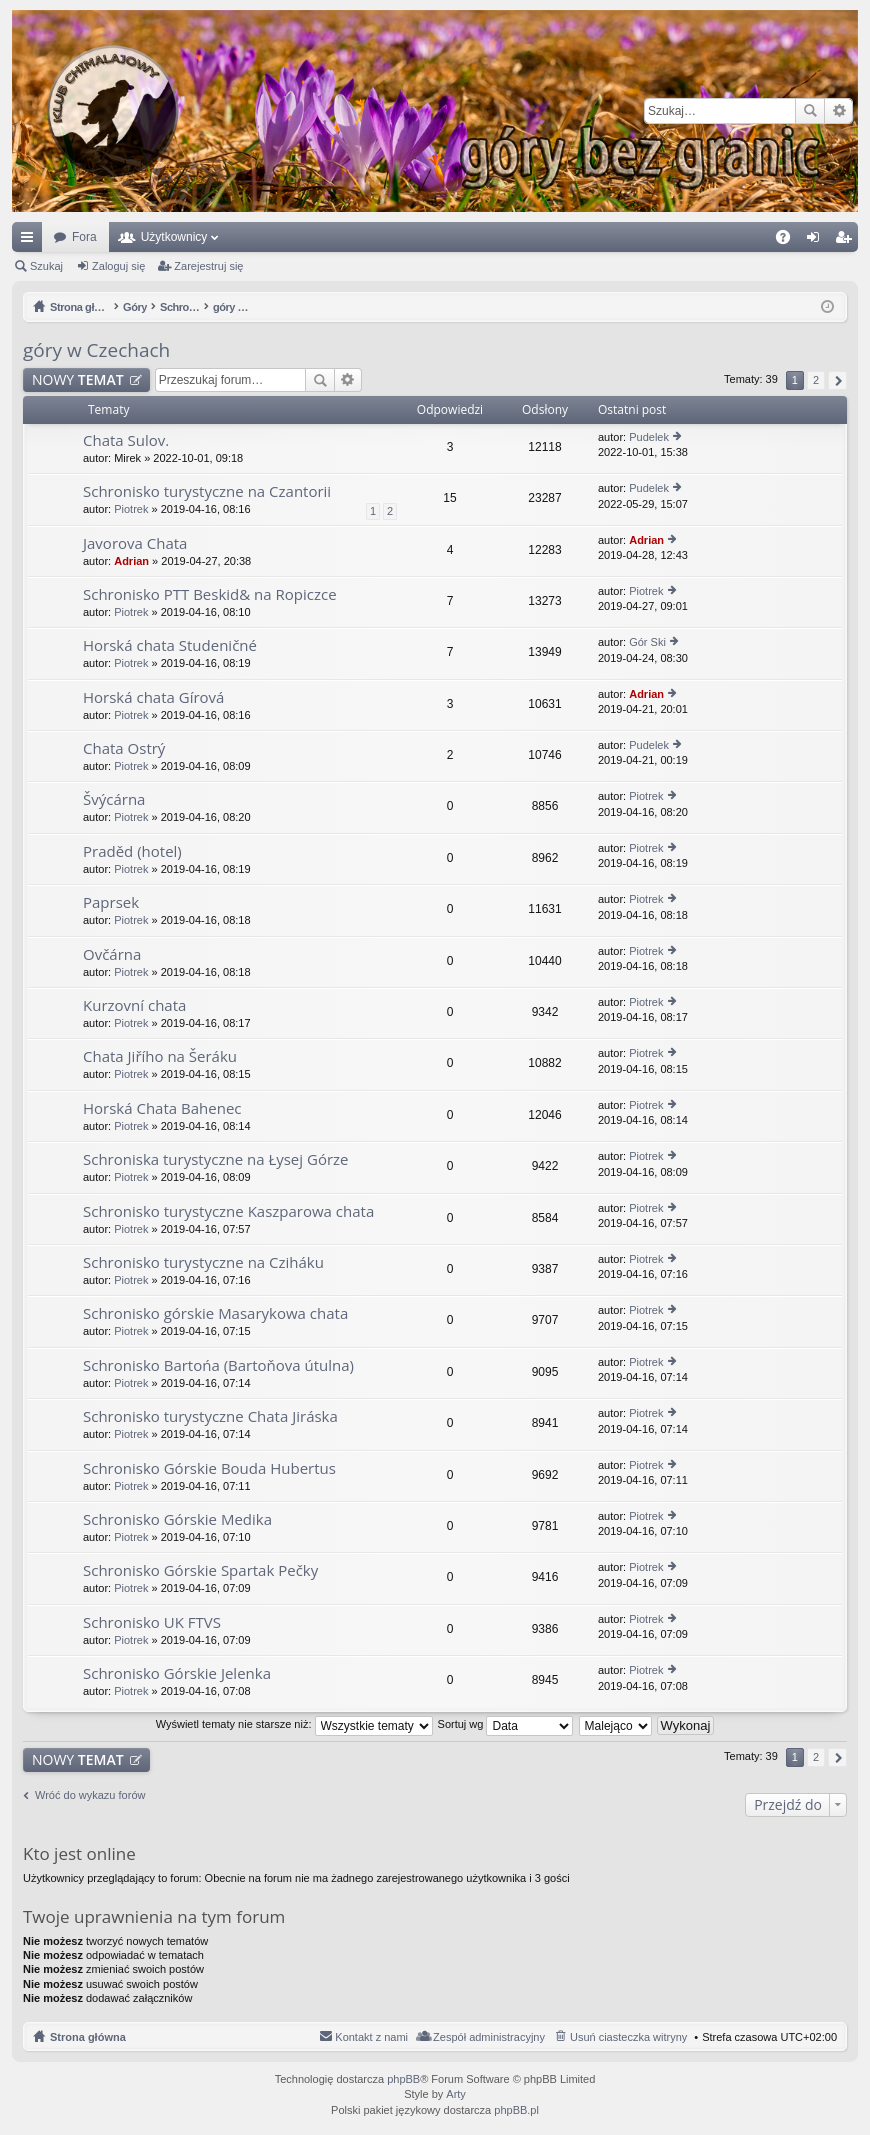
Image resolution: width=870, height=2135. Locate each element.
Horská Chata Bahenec (162, 1108)
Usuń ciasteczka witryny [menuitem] (628, 2037)
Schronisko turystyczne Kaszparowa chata (228, 1211)
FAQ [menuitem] (789, 241)
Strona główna (88, 2037)
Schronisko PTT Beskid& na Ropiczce (210, 594)
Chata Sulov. (126, 440)
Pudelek (649, 437)
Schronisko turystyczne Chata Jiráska (210, 1416)
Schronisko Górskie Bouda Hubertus (209, 1468)
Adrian (131, 561)
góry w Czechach (96, 350)
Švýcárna (114, 799)
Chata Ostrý (124, 748)
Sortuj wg (506, 1724)
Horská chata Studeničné (170, 645)
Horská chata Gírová (153, 697)
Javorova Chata (135, 543)
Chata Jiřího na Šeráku (160, 1056)
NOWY (78, 379)
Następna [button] (837, 380)
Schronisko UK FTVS (152, 1622)
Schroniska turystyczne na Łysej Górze (216, 1159)
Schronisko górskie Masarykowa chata (215, 1313)
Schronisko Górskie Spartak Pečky (200, 1570)
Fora (84, 237)
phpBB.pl (516, 2110)
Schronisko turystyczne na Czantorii (207, 491)
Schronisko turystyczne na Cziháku (203, 1262)
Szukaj (810, 111)
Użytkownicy (174, 237)
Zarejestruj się (208, 266)
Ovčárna (112, 954)
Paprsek (111, 902)
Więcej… (31, 241)
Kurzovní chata (134, 1005)
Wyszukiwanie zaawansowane (838, 111)
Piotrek (131, 509)
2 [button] (816, 380)
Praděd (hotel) (132, 851)
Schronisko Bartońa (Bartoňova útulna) (218, 1365)
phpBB (403, 2079)
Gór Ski (647, 642)
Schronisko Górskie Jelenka (177, 1673)
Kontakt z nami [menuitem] (371, 2037)
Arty (456, 2094)
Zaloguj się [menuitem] (817, 241)
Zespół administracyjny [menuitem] (489, 2037)
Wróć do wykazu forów (90, 1795)
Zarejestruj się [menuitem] (847, 241)
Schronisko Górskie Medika (177, 1519)
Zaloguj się (118, 266)
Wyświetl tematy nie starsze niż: (294, 1724)
